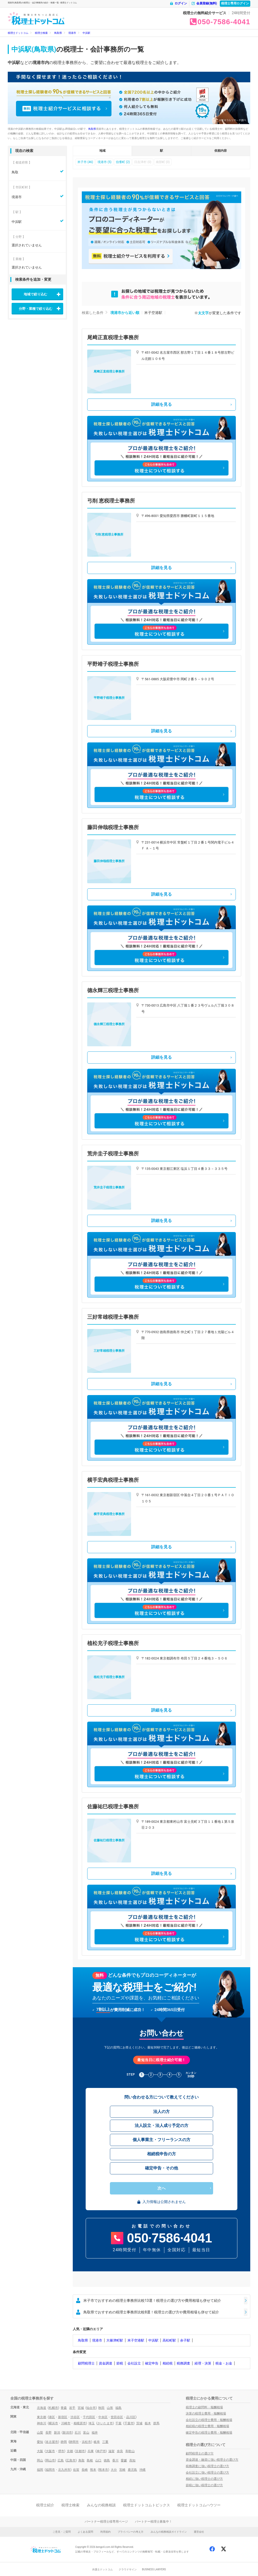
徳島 (107, 2460)
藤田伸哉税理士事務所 (113, 827)
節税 (119, 2363)
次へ (161, 2188)
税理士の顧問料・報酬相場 (204, 2407)
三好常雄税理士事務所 (113, 1317)
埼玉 (91, 2423)
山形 (110, 2408)
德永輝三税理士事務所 (113, 990)
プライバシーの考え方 (130, 2531)
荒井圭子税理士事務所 (113, 1154)
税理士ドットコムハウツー (199, 2505)
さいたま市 (105, 2423)
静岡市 (74, 2442)
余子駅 (185, 2340)
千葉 (118, 2423)
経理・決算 (203, 2363)
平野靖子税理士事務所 (113, 664)
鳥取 (81, 2460)
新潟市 (67, 2432)
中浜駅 (153, 2340)
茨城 (139, 2423)
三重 (105, 2442)
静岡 (64, 2442)
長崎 (85, 2470)
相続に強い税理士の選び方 (204, 2479)
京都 (70, 2451)
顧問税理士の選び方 (200, 2453)
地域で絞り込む (35, 294)
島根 (90, 2460)
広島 (61, 2460)
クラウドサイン (128, 2569)
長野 (48, 2432)
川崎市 (65, 2423)
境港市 (97, 2340)
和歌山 (130, 2451)
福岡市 (50, 2470)
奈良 (120, 2451)
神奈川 (41, 2423)
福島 (118, 2408)
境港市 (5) (104, 162)
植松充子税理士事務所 (113, 1643)
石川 (78, 2432)
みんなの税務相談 (101, 2505)
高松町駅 (169, 2340)
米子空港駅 (135, 2340)
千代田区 (89, 2417)
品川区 (130, 2417)
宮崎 (122, 2470)
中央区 (103, 2417)
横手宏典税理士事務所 (113, 1480)
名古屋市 (52, 2442)
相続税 (168, 2363)
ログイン (178, 3)
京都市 (80, 2451)
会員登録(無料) (204, 3)
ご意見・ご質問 (62, 2531)
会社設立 (134, 2363)
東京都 (41, 2417)
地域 (102, 150)
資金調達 (105, 2363)
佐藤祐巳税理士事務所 (113, 1806)
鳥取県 (92, 128)
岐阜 (97, 2442)
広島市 (71, 2460)
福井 (95, 2432)
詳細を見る (161, 404)
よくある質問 (85, 2531)
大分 (114, 2470)
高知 (132, 2460)
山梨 (40, 2432)
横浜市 (53, 2423)
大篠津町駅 (114, 2340)
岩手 (72, 2408)
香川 (115, 2460)
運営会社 (199, 2531)
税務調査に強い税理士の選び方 (207, 2466)
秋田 (101, 2408)
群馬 (156, 2423)
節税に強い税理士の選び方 (204, 2485)
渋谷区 (75, 2417)
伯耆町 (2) (123, 162)
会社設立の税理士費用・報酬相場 (209, 2420)
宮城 (81, 2408)
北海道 (41, 2408)
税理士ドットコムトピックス (146, 2505)
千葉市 (129, 2423)
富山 (86, 2432)
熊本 (93, 2470)
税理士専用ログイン (235, 3)
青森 (64, 2408)
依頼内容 (220, 150)
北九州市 (64, 2470)
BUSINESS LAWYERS (154, 2569)
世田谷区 (117, 2417)
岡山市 (50, 2460)
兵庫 (90, 2451)
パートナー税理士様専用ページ (106, 2521)
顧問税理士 (86, 2363)
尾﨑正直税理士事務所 (113, 337)
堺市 (61, 2451)
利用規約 (105, 2531)
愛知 (40, 2442)
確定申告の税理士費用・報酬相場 (209, 2432)
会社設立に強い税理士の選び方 (207, 2472)
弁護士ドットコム (102, 2569)
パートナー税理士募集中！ (153, 2521)
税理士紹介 (45, 2505)
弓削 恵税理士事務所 (111, 501)
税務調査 (183, 2363)
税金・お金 (223, 2363)
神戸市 (101, 2451)
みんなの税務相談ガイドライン (169, 2531)
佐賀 (76, 2470)
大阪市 (50, 2451)
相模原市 (80, 2423)
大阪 (40, 2451)
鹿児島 (132, 2470)
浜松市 (86, 2442)
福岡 (40, 2470)
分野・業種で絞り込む (35, 309)
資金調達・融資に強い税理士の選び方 (212, 2459)
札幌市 (53, 2408)
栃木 (148, 2423)
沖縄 (142, 2470)
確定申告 (151, 2363)
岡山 (40, 2460)
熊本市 (103, 2470)
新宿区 (62, 2417)
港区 (52, 2417)
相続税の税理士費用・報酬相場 (207, 2426)
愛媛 (124, 2460)
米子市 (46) (85, 162)
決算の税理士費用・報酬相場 (206, 2413)
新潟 (57, 2432)
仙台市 (91, 2408)
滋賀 (111, 2451)
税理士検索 (70, 2505)
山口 (98, 2460)
